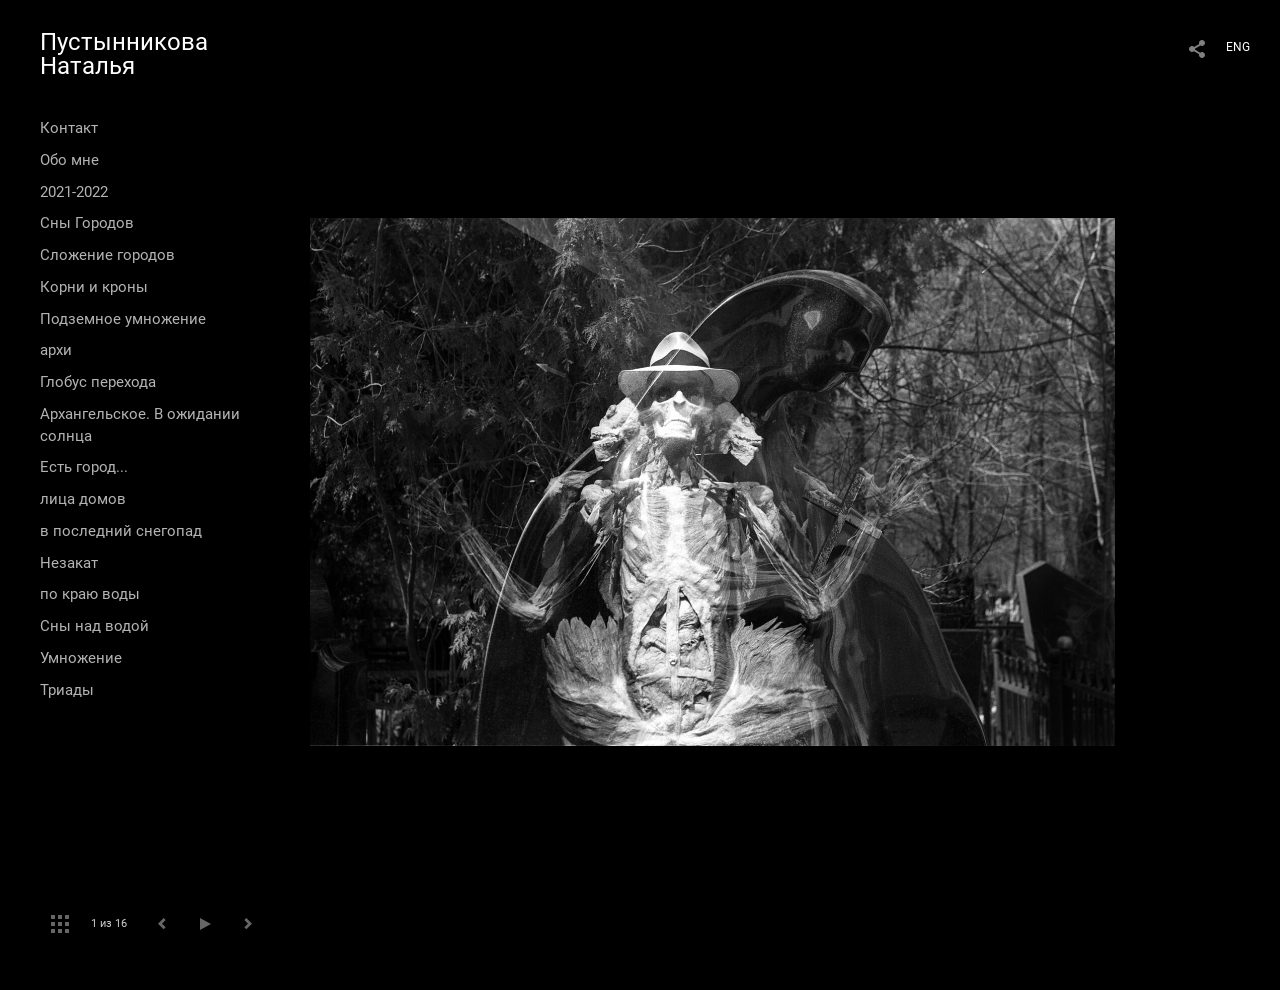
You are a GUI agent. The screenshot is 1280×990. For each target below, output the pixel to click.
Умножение (81, 658)
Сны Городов (87, 223)
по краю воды (90, 594)
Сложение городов (107, 255)
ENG (1238, 47)
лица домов (83, 499)
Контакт (69, 128)
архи (56, 350)
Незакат (69, 563)
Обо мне (69, 160)
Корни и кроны (94, 287)
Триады (67, 690)
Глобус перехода (98, 382)
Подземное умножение (123, 319)
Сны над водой (94, 626)
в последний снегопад (121, 531)
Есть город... (84, 467)
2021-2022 (74, 192)
